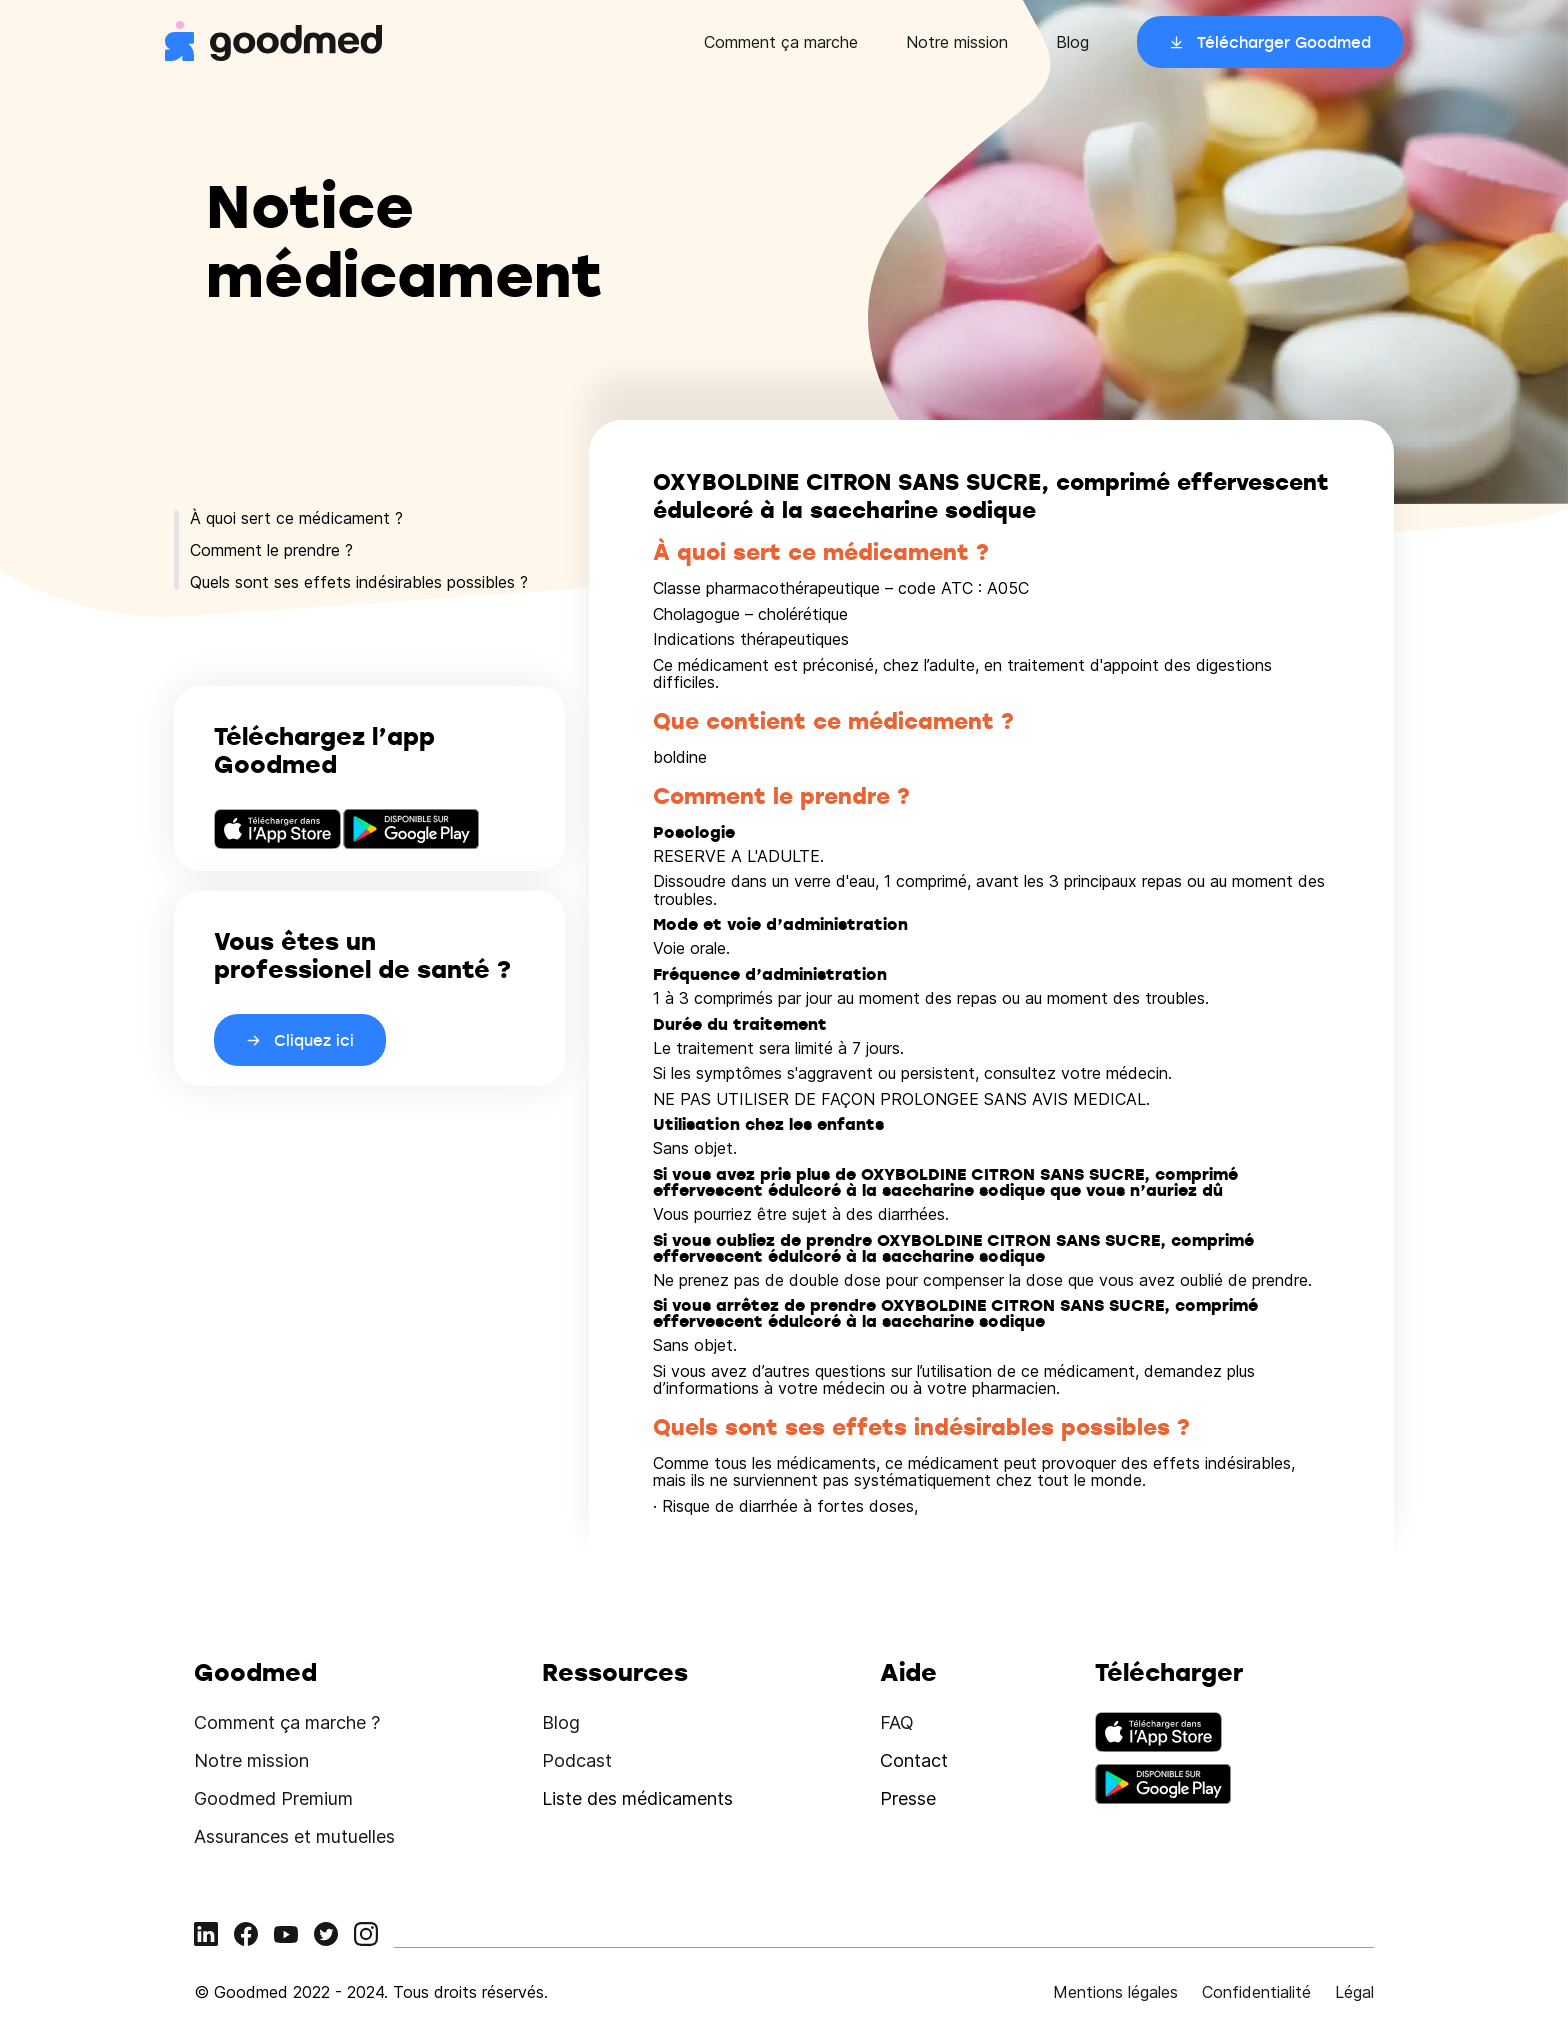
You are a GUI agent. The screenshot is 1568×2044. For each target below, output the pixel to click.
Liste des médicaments (637, 1798)
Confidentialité (1256, 1992)
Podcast (577, 1760)
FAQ (897, 1722)
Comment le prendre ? (271, 550)
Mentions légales (1115, 1992)
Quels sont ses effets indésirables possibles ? (359, 582)
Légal (1354, 1992)
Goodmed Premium (273, 1798)
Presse (908, 1798)
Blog (1072, 42)
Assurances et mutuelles (294, 1836)
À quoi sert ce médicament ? (296, 518)
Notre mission (957, 42)
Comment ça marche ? (287, 1722)
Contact (914, 1760)
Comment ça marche (781, 42)
